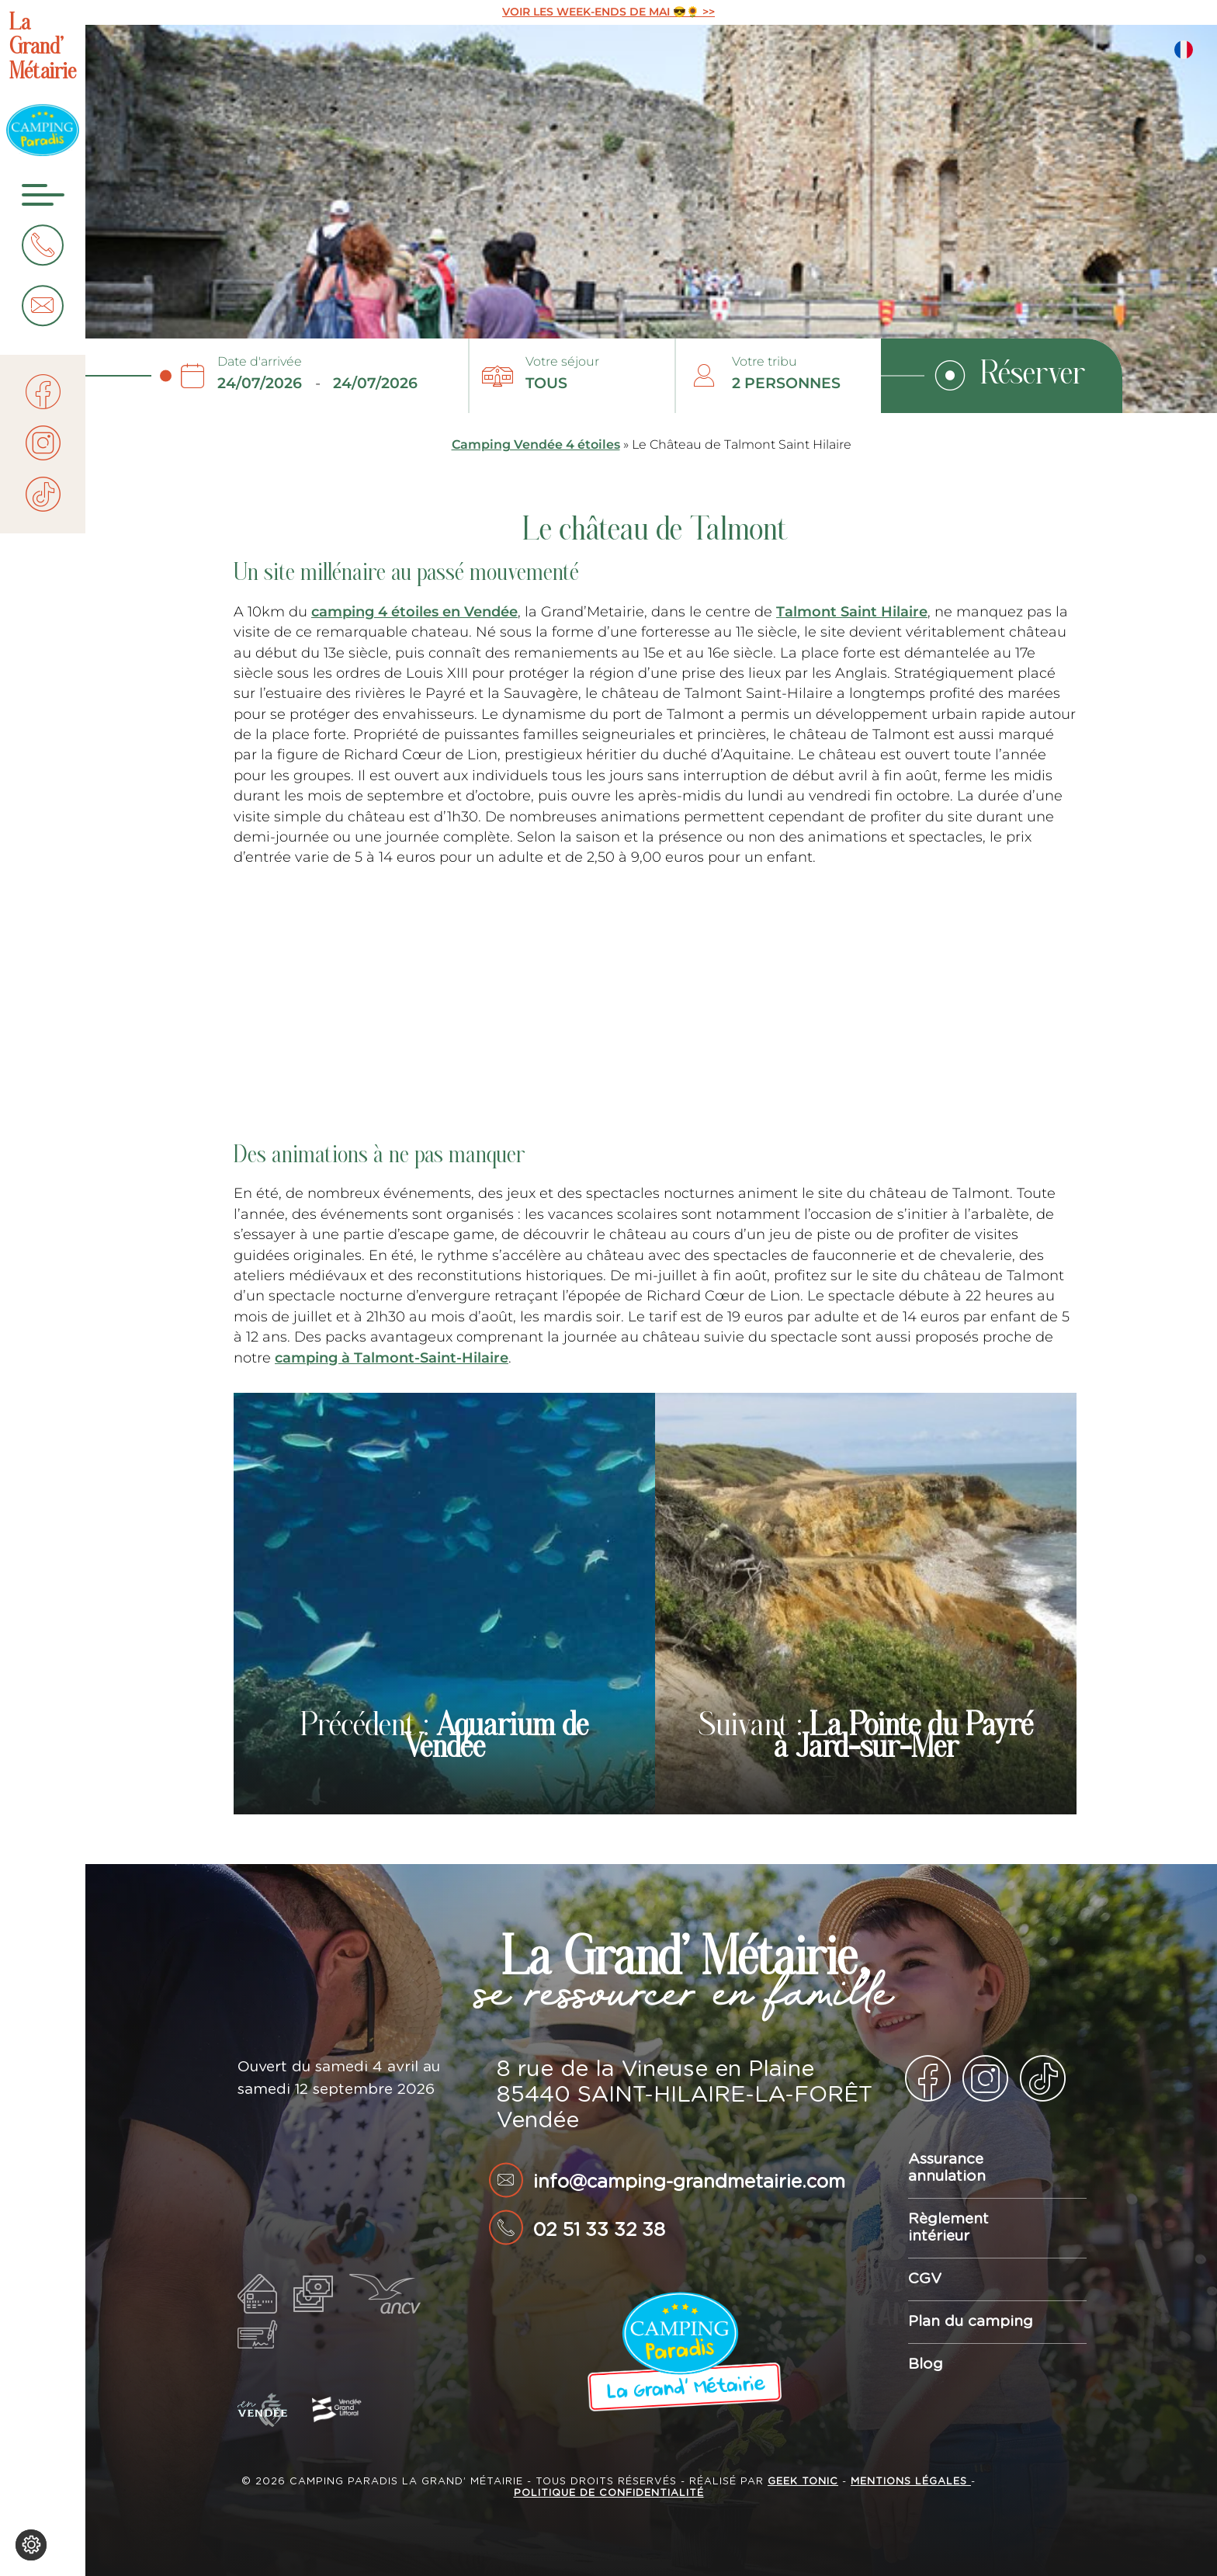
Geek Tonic (803, 2482)
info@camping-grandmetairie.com (689, 2182)
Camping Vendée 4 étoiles (536, 444)
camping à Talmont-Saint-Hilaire (391, 1357)
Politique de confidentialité (609, 2493)
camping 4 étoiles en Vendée (414, 611)
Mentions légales (911, 2482)
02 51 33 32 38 (599, 2230)
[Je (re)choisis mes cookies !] (31, 2544)
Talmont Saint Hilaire (851, 611)
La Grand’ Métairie (42, 48)
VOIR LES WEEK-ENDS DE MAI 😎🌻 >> (608, 12)
